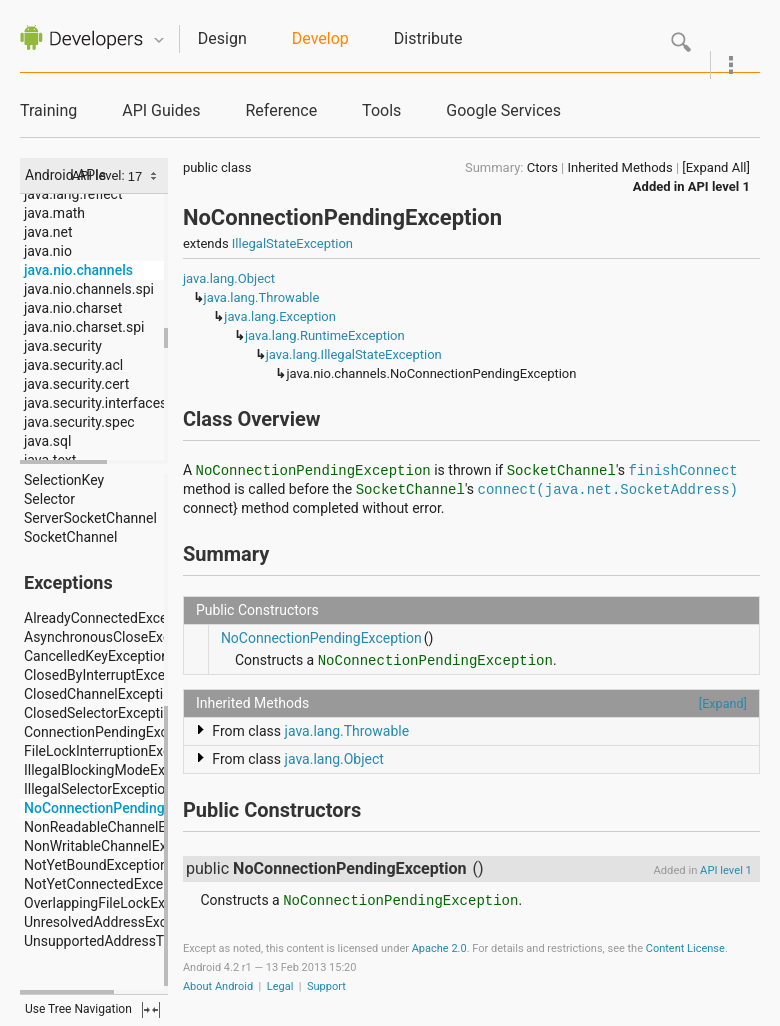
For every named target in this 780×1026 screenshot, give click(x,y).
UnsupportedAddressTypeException (135, 941)
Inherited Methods (620, 167)
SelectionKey (64, 480)
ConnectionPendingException (115, 732)
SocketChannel (70, 537)
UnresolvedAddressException (115, 922)
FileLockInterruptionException (116, 751)
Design (222, 38)
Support (326, 986)
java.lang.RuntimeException (325, 335)
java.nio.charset (73, 308)
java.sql (47, 441)
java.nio (48, 251)
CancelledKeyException (96, 656)
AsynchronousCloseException (116, 637)
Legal (280, 986)
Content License (685, 948)
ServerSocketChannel (90, 518)
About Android (218, 986)
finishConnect (683, 471)
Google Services (503, 110)
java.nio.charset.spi (84, 327)
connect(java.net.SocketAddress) (608, 490)
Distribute (428, 38)
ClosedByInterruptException (110, 675)
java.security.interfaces (95, 403)
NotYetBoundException (96, 865)
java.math (54, 213)
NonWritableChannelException (118, 846)
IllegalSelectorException (98, 789)
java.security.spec (79, 422)
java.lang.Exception (280, 316)
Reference (281, 110)
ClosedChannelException (101, 694)
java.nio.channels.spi (89, 289)
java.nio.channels (78, 270)
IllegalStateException (292, 243)
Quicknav (159, 40)
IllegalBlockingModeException (117, 770)
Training (48, 110)
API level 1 (719, 186)
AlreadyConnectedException (111, 618)
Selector (49, 499)
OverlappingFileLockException (117, 903)
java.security (63, 346)
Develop (320, 38)
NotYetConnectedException (109, 884)
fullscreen (151, 1010)
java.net (48, 232)
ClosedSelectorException (101, 713)
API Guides (161, 110)
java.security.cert (76, 384)
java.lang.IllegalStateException (354, 354)
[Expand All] (716, 167)
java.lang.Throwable (262, 297)
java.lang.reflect (73, 194)
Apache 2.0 (439, 948)
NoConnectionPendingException (125, 808)
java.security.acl (73, 365)
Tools (381, 110)
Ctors (542, 167)
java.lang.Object (229, 278)
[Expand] (723, 703)
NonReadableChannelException (121, 827)
